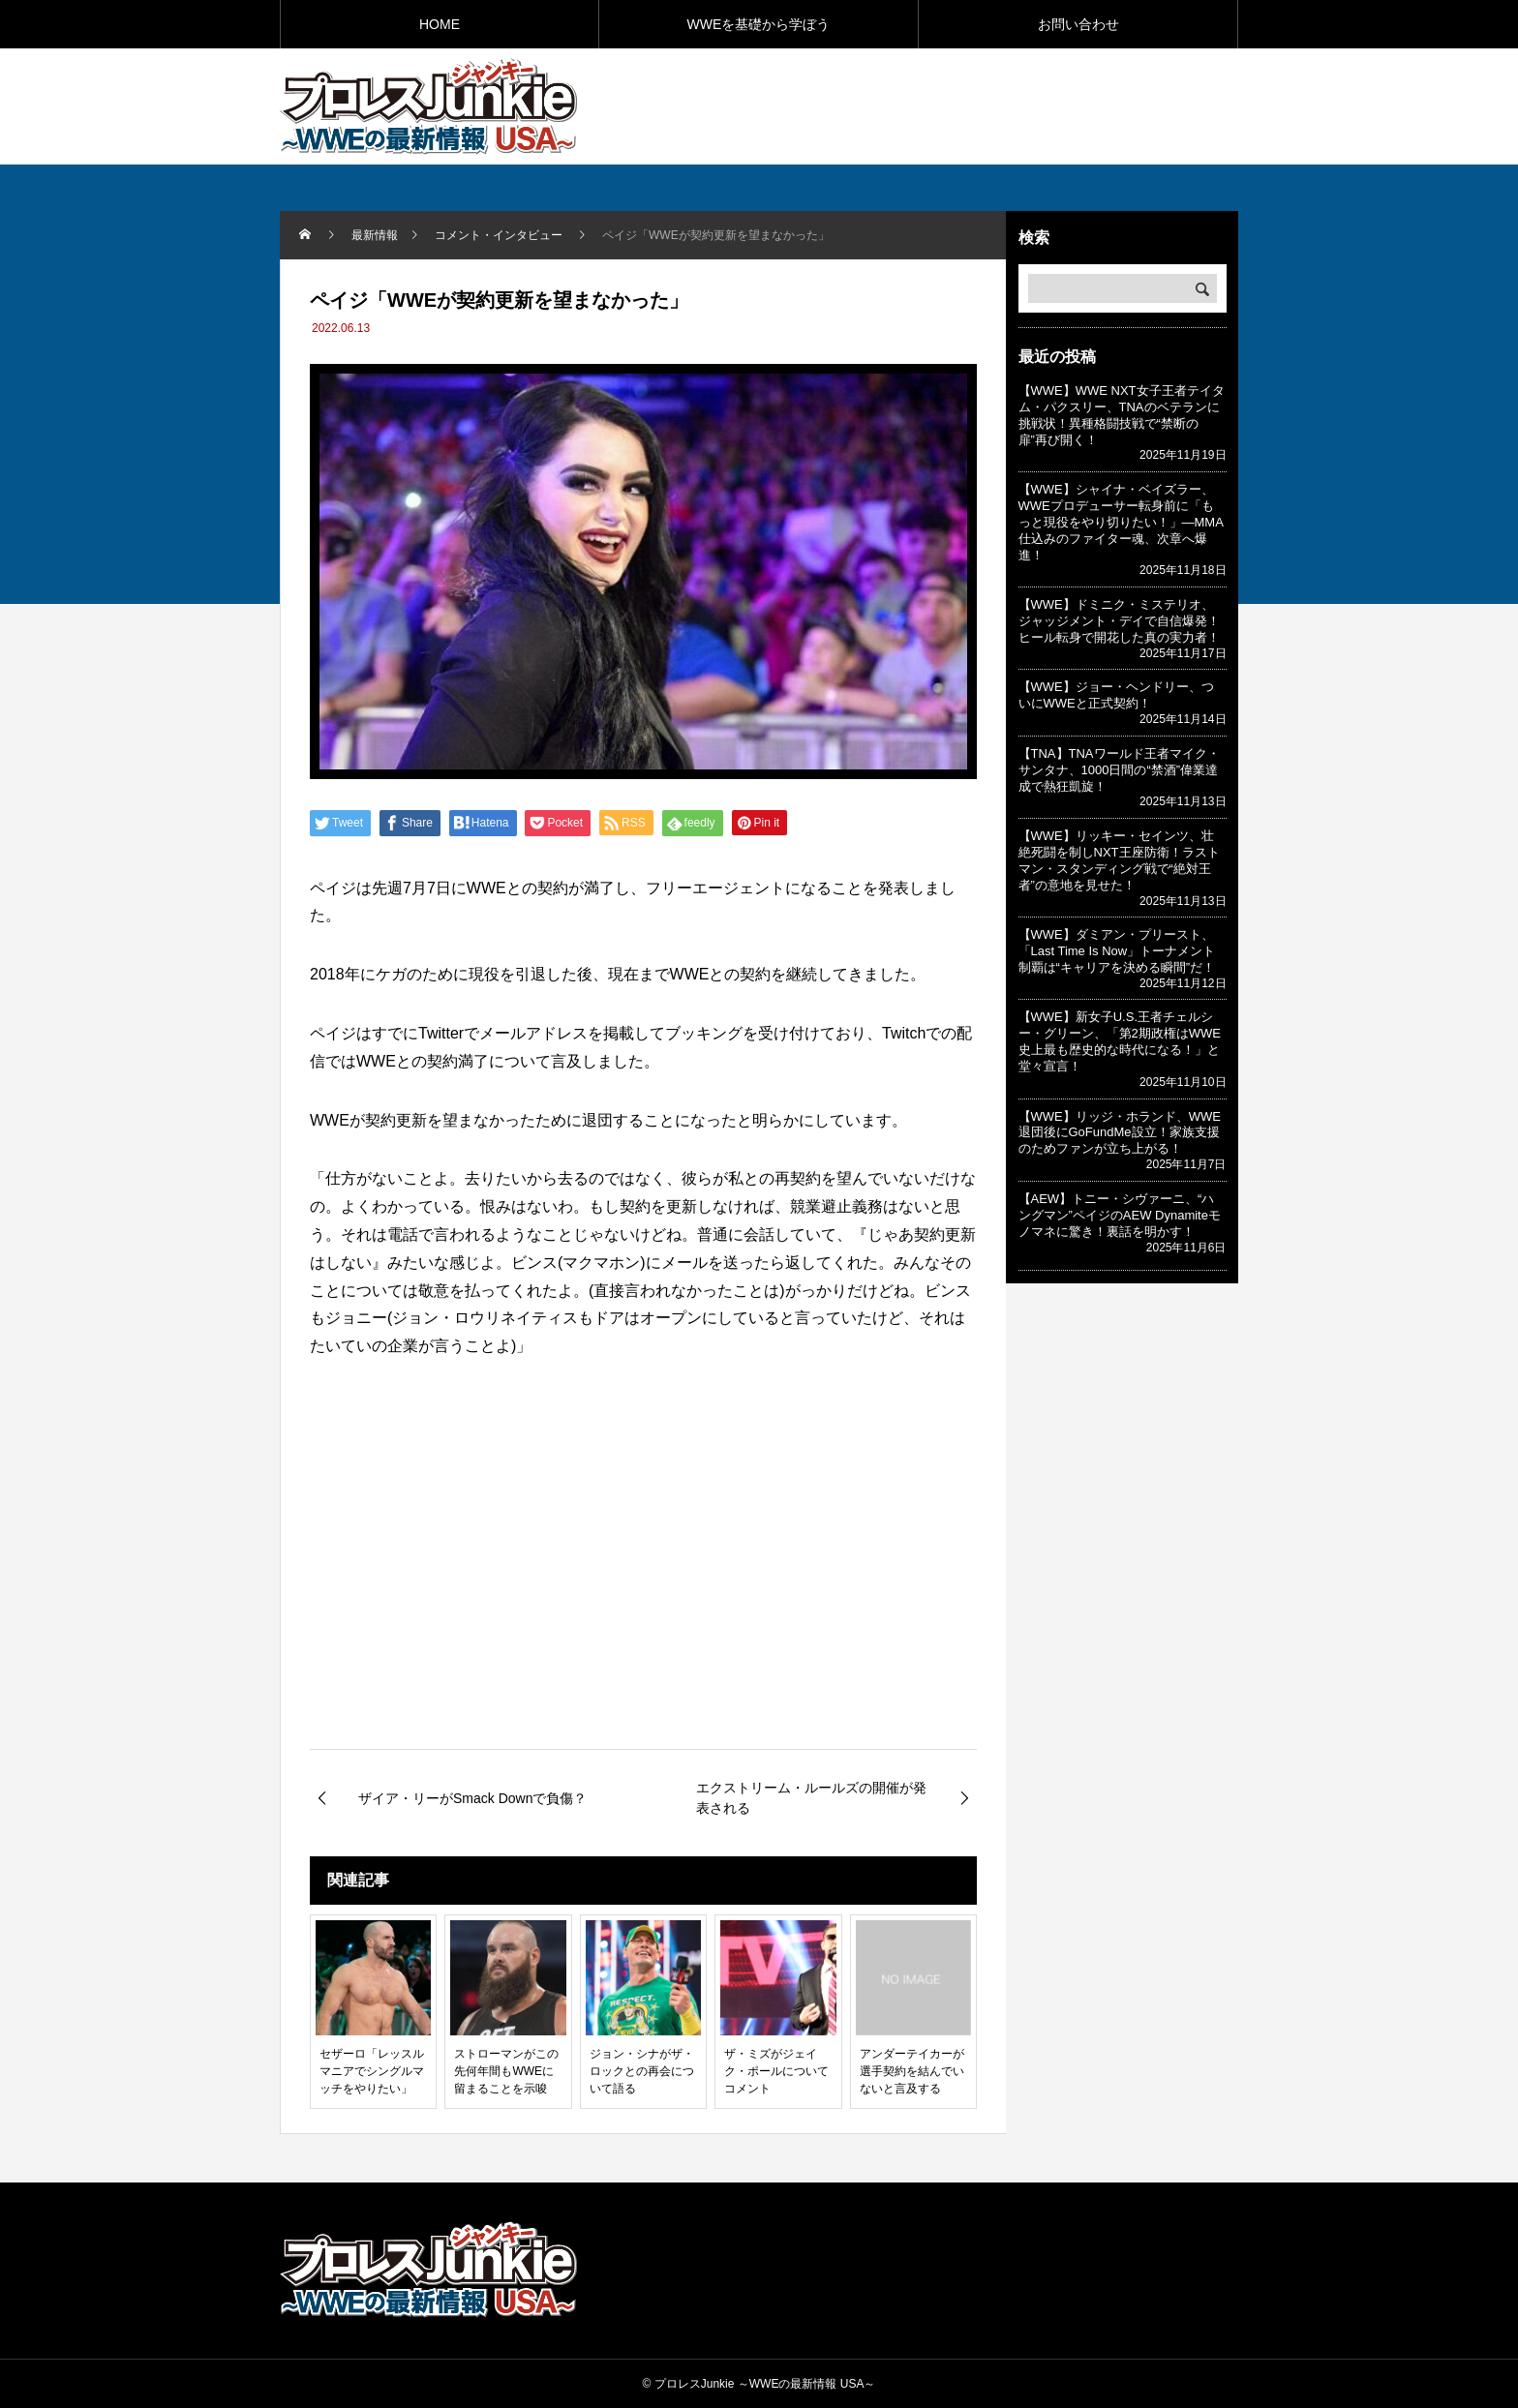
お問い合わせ (1078, 24)
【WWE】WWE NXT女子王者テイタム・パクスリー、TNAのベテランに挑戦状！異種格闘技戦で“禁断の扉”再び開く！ (1121, 415)
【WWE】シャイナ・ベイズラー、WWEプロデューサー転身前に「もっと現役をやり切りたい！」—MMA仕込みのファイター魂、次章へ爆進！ (1121, 522)
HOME (439, 24)
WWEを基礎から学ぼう (759, 24)
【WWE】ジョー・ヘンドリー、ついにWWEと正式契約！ (1116, 694)
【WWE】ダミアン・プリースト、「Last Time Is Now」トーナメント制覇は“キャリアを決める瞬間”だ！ (1117, 951)
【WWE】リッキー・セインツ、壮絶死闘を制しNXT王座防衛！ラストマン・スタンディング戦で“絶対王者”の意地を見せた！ (1119, 860)
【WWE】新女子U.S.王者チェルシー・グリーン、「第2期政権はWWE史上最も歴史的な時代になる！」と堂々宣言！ (1119, 1041)
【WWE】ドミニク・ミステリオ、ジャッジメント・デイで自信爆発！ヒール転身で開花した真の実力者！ (1119, 621)
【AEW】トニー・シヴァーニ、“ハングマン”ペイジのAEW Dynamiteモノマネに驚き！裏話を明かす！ (1119, 1215)
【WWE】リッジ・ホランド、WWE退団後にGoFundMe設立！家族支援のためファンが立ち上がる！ (1119, 1133)
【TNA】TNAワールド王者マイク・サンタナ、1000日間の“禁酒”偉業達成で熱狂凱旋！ (1119, 770)
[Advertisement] (1011, 105)
